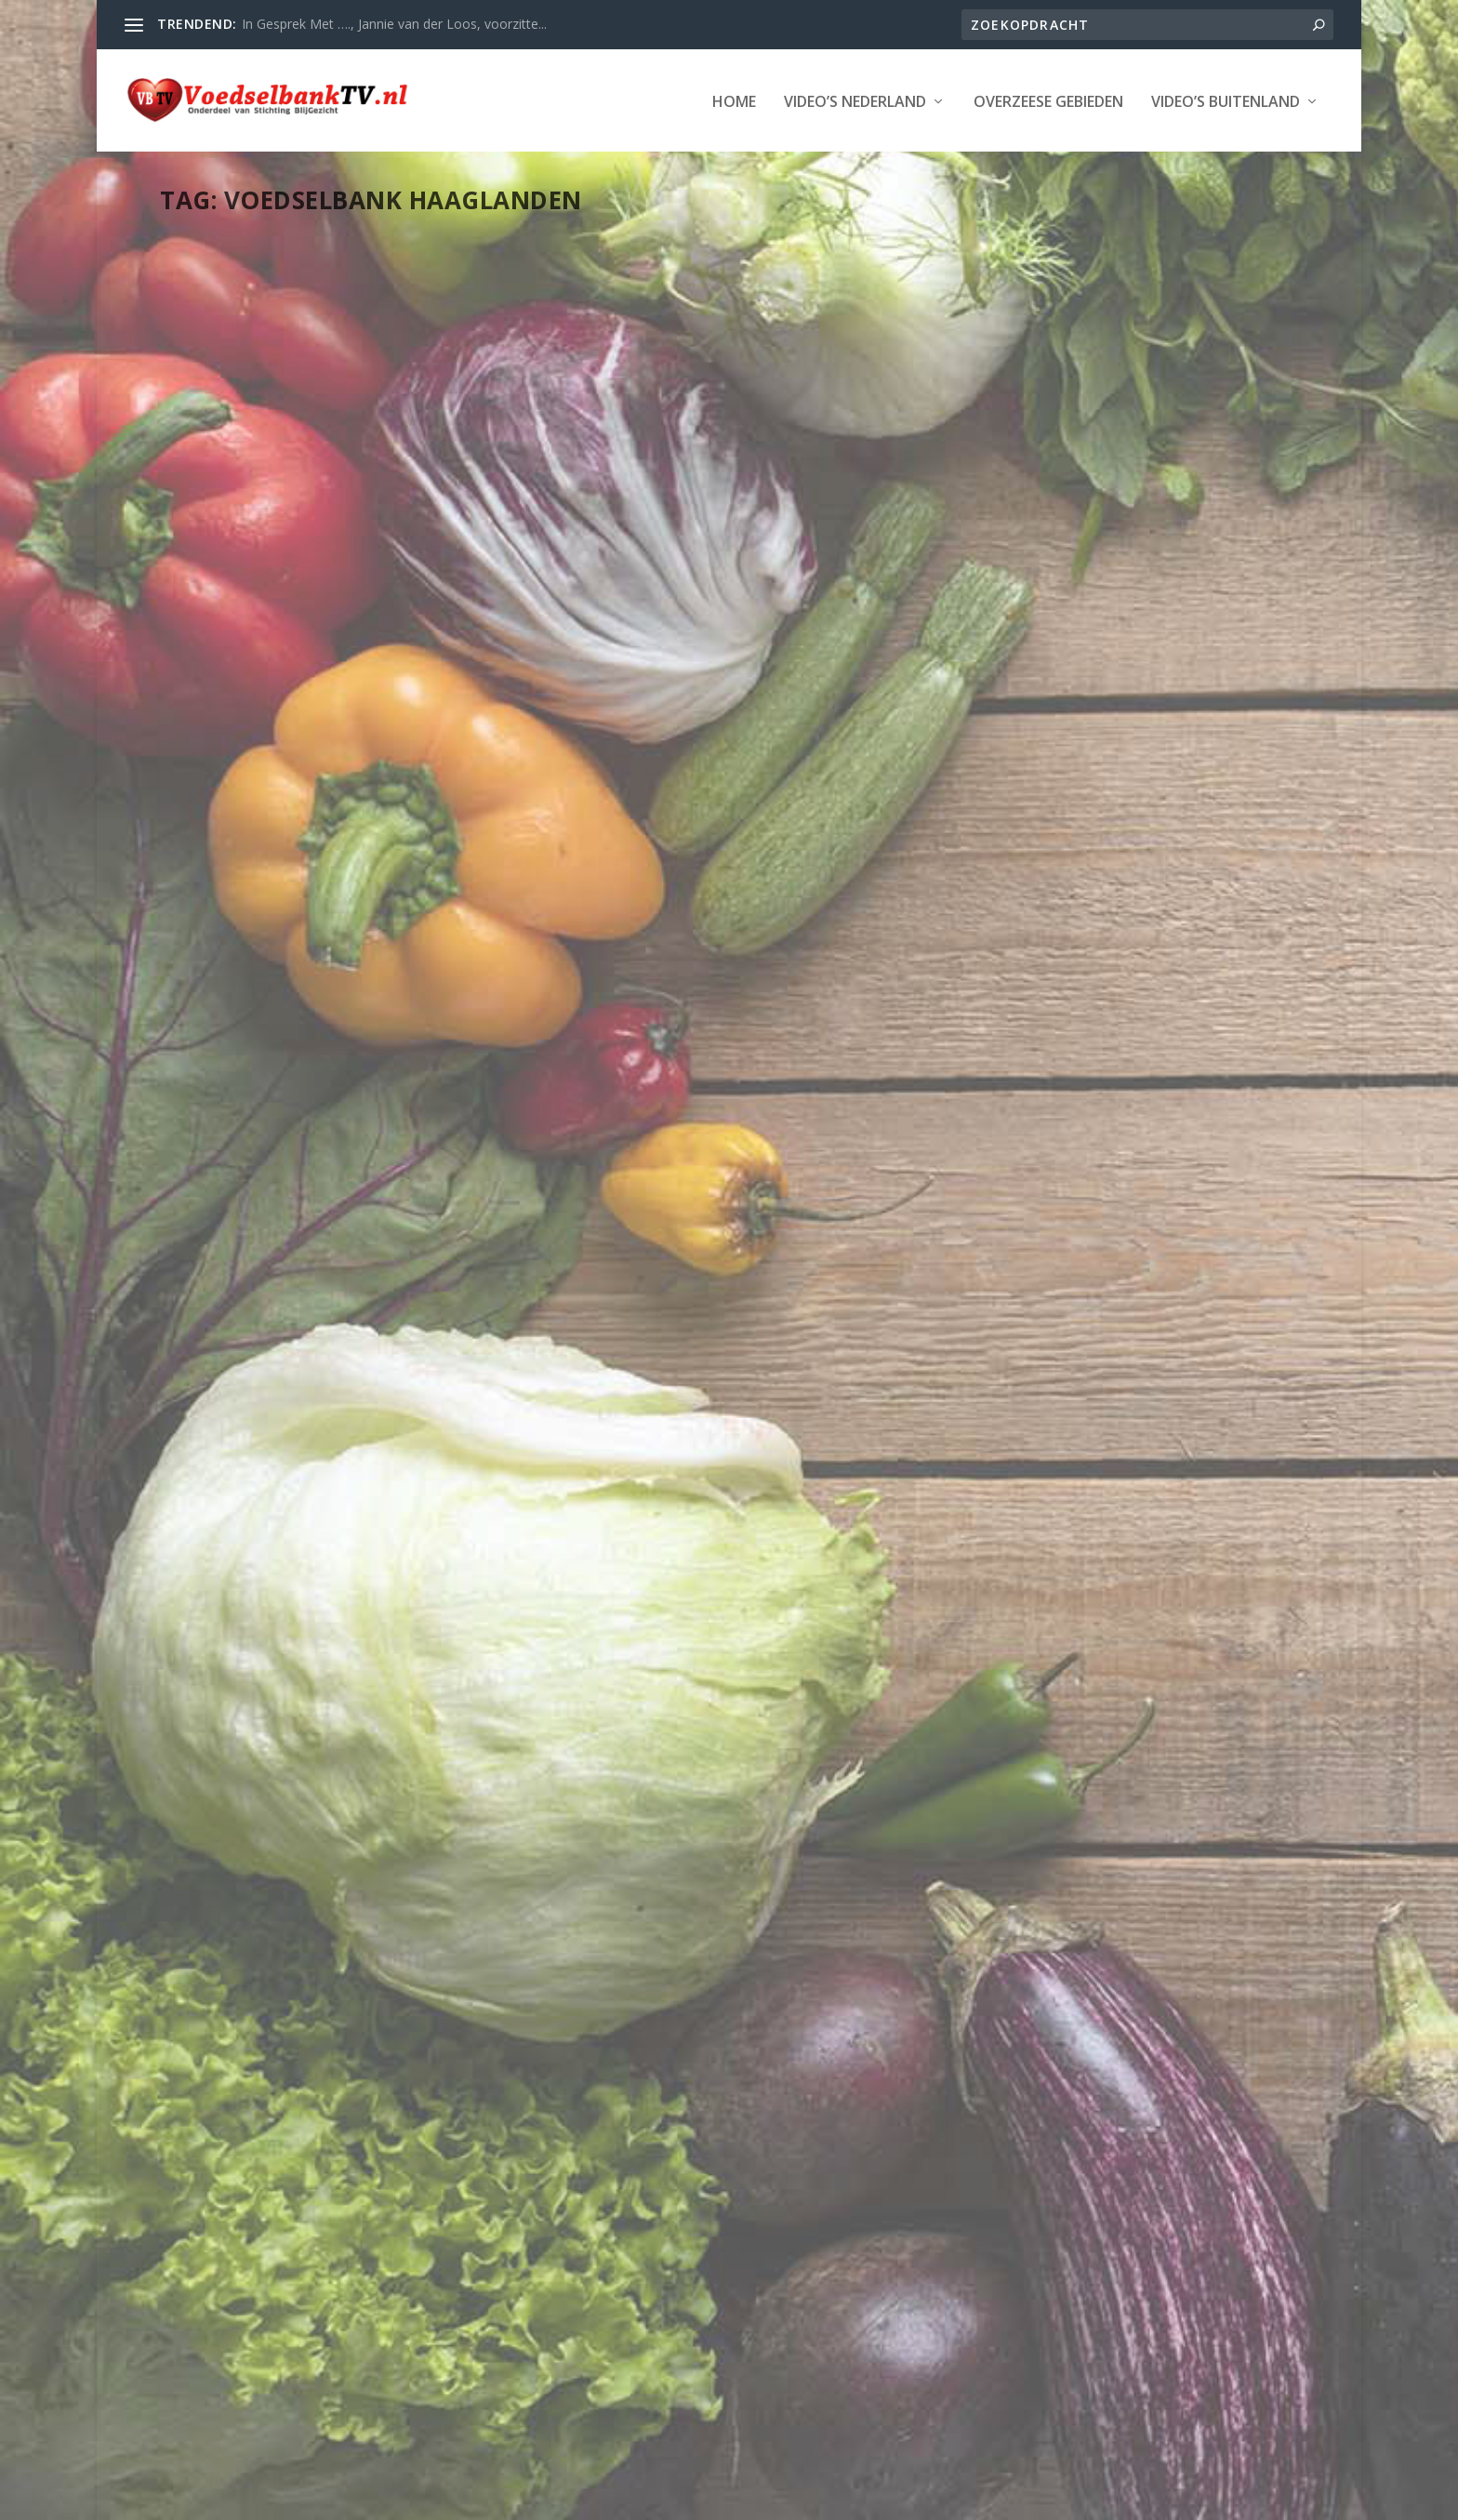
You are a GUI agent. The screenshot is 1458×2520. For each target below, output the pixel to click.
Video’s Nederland (855, 101)
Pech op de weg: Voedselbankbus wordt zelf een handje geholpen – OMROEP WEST (1099, 2063)
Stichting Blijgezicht (329, 2498)
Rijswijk (1098, 505)
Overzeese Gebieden (1048, 101)
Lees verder (231, 706)
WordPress (587, 2498)
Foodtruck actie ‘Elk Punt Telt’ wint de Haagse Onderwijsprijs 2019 (339, 2070)
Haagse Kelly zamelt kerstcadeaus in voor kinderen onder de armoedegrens (1114, 1478)
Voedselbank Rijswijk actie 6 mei (1088, 457)
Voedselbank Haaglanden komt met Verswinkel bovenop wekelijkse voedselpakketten (720, 1878)
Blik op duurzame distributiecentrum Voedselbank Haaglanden (322, 1539)
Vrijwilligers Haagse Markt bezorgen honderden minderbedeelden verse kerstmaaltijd (726, 1293)
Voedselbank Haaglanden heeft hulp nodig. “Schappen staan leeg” (338, 1008)
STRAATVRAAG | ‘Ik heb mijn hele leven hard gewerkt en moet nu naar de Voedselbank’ (723, 772)
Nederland (253, 544)
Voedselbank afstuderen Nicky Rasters (697, 467)
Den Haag (383, 525)
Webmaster (239, 525)
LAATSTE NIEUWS (785, 820)
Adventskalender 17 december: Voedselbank (1082, 947)
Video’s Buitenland (1225, 101)
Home (734, 101)
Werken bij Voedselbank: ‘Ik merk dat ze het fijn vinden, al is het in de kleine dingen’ (333, 477)
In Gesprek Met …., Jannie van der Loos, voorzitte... (394, 24)
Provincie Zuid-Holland (347, 544)
